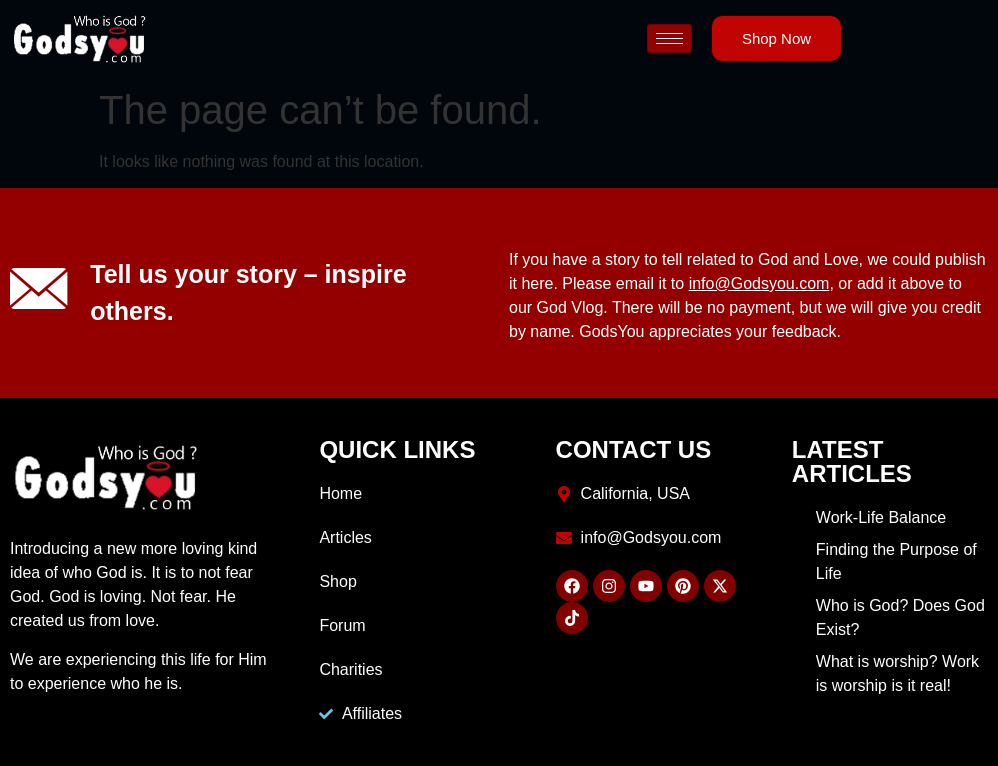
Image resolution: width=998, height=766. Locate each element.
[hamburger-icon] (669, 38)
